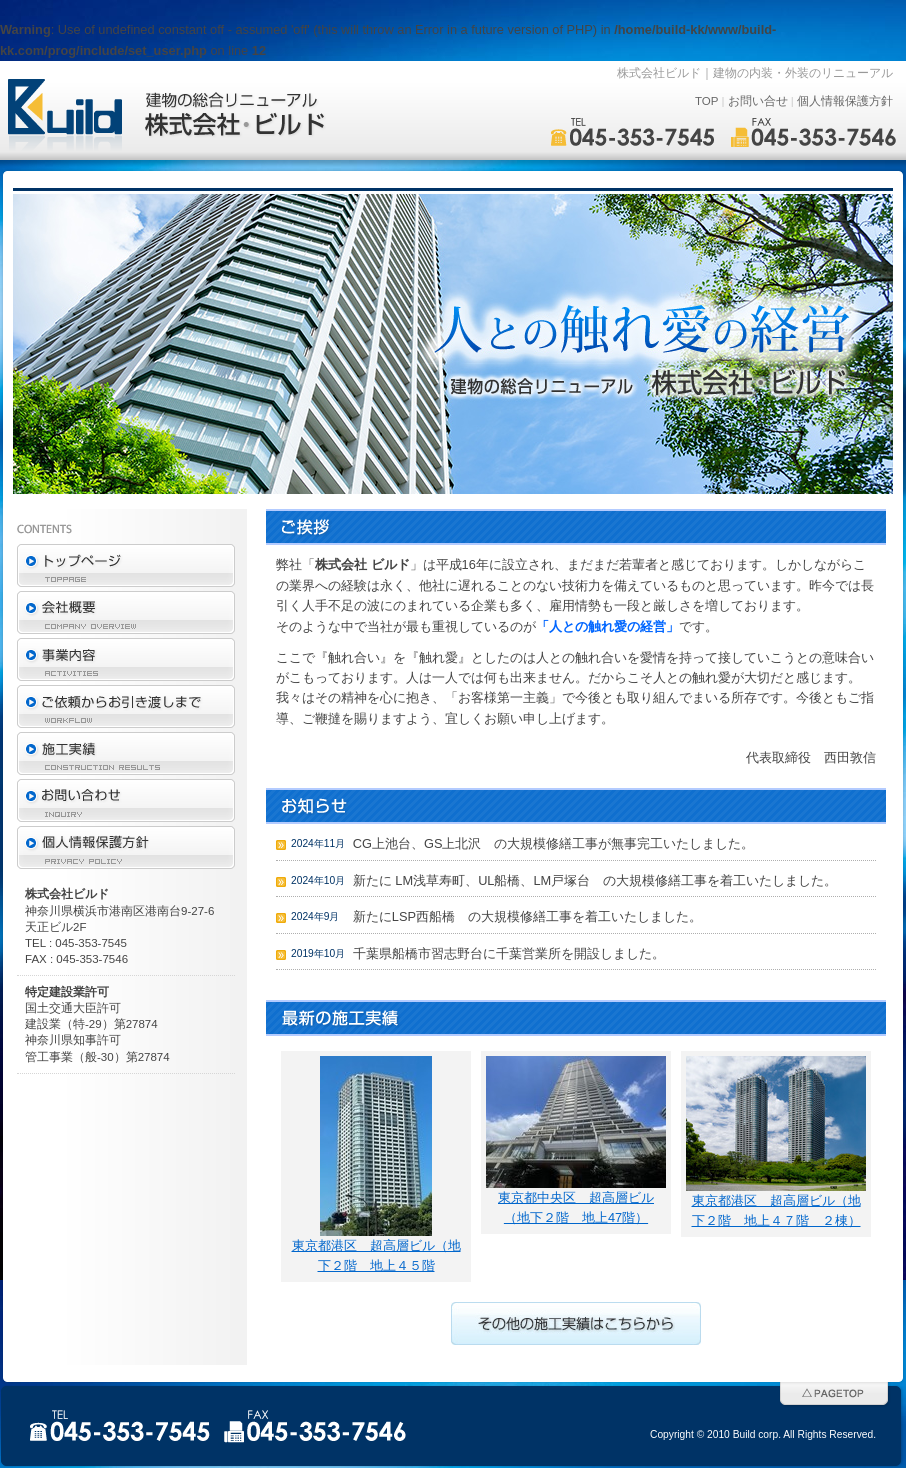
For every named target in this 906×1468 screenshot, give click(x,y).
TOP (706, 101)
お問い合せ (758, 101)
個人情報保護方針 (845, 101)
